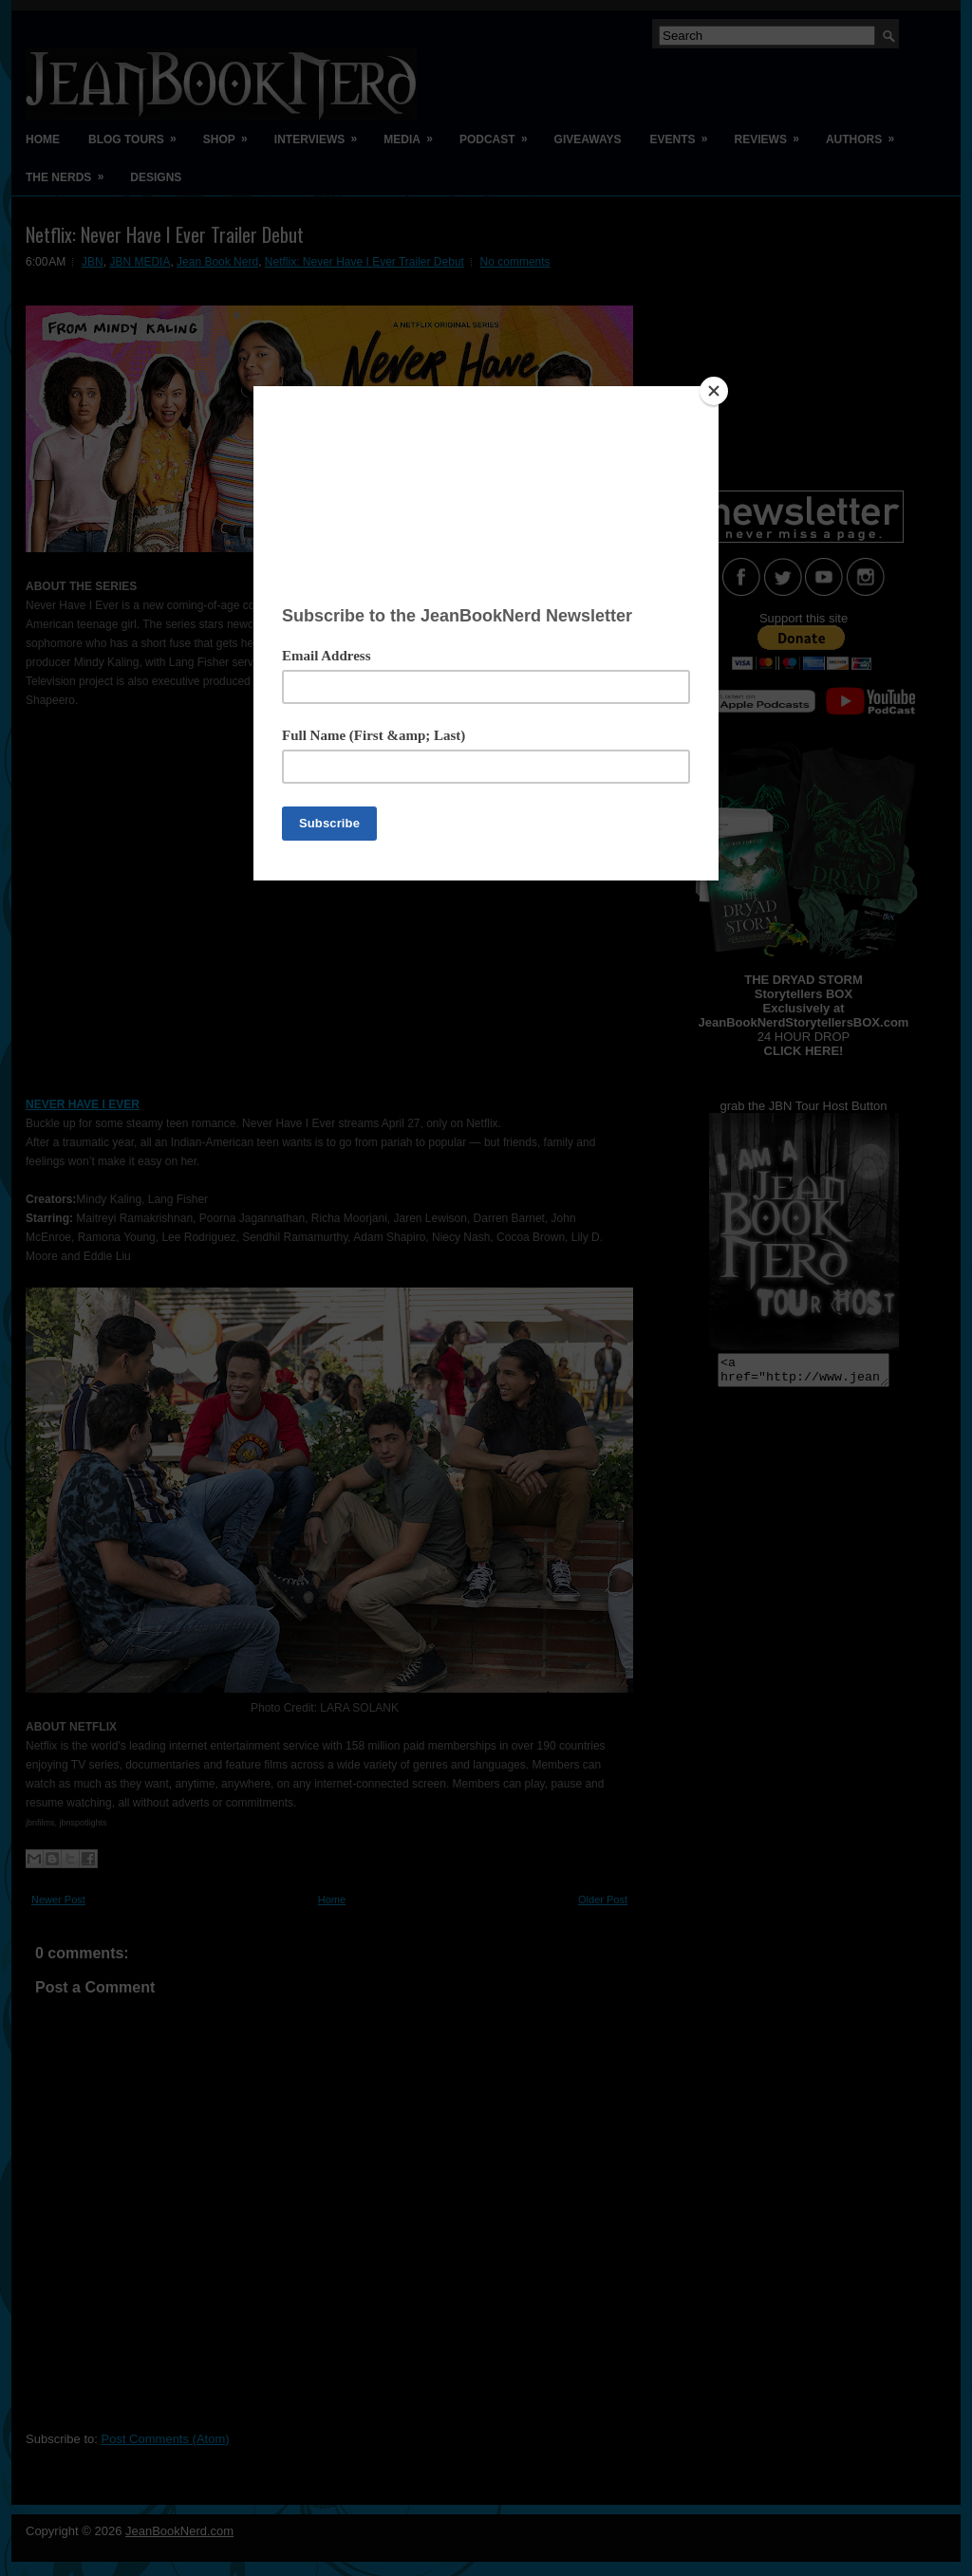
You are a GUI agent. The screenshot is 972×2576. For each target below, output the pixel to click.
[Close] (714, 391)
